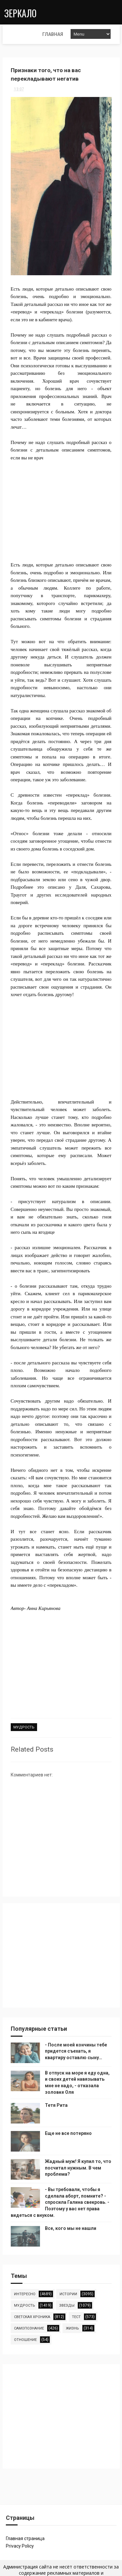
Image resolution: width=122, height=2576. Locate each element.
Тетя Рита (56, 2104)
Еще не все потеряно (68, 2132)
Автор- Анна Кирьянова (36, 1609)
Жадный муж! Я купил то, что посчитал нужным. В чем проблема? (78, 2167)
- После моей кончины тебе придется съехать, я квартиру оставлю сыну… (76, 2050)
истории (68, 2293)
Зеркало (19, 11)
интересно (24, 2293)
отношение (25, 2339)
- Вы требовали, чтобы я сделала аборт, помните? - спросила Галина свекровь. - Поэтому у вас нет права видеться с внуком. (60, 2201)
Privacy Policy (20, 2545)
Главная (17, 34)
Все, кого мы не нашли (70, 2227)
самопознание (29, 2328)
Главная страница (25, 2537)
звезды (67, 2305)
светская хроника (32, 2316)
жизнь (72, 2328)
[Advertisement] (61, 504)
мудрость (23, 1728)
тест (76, 2316)
